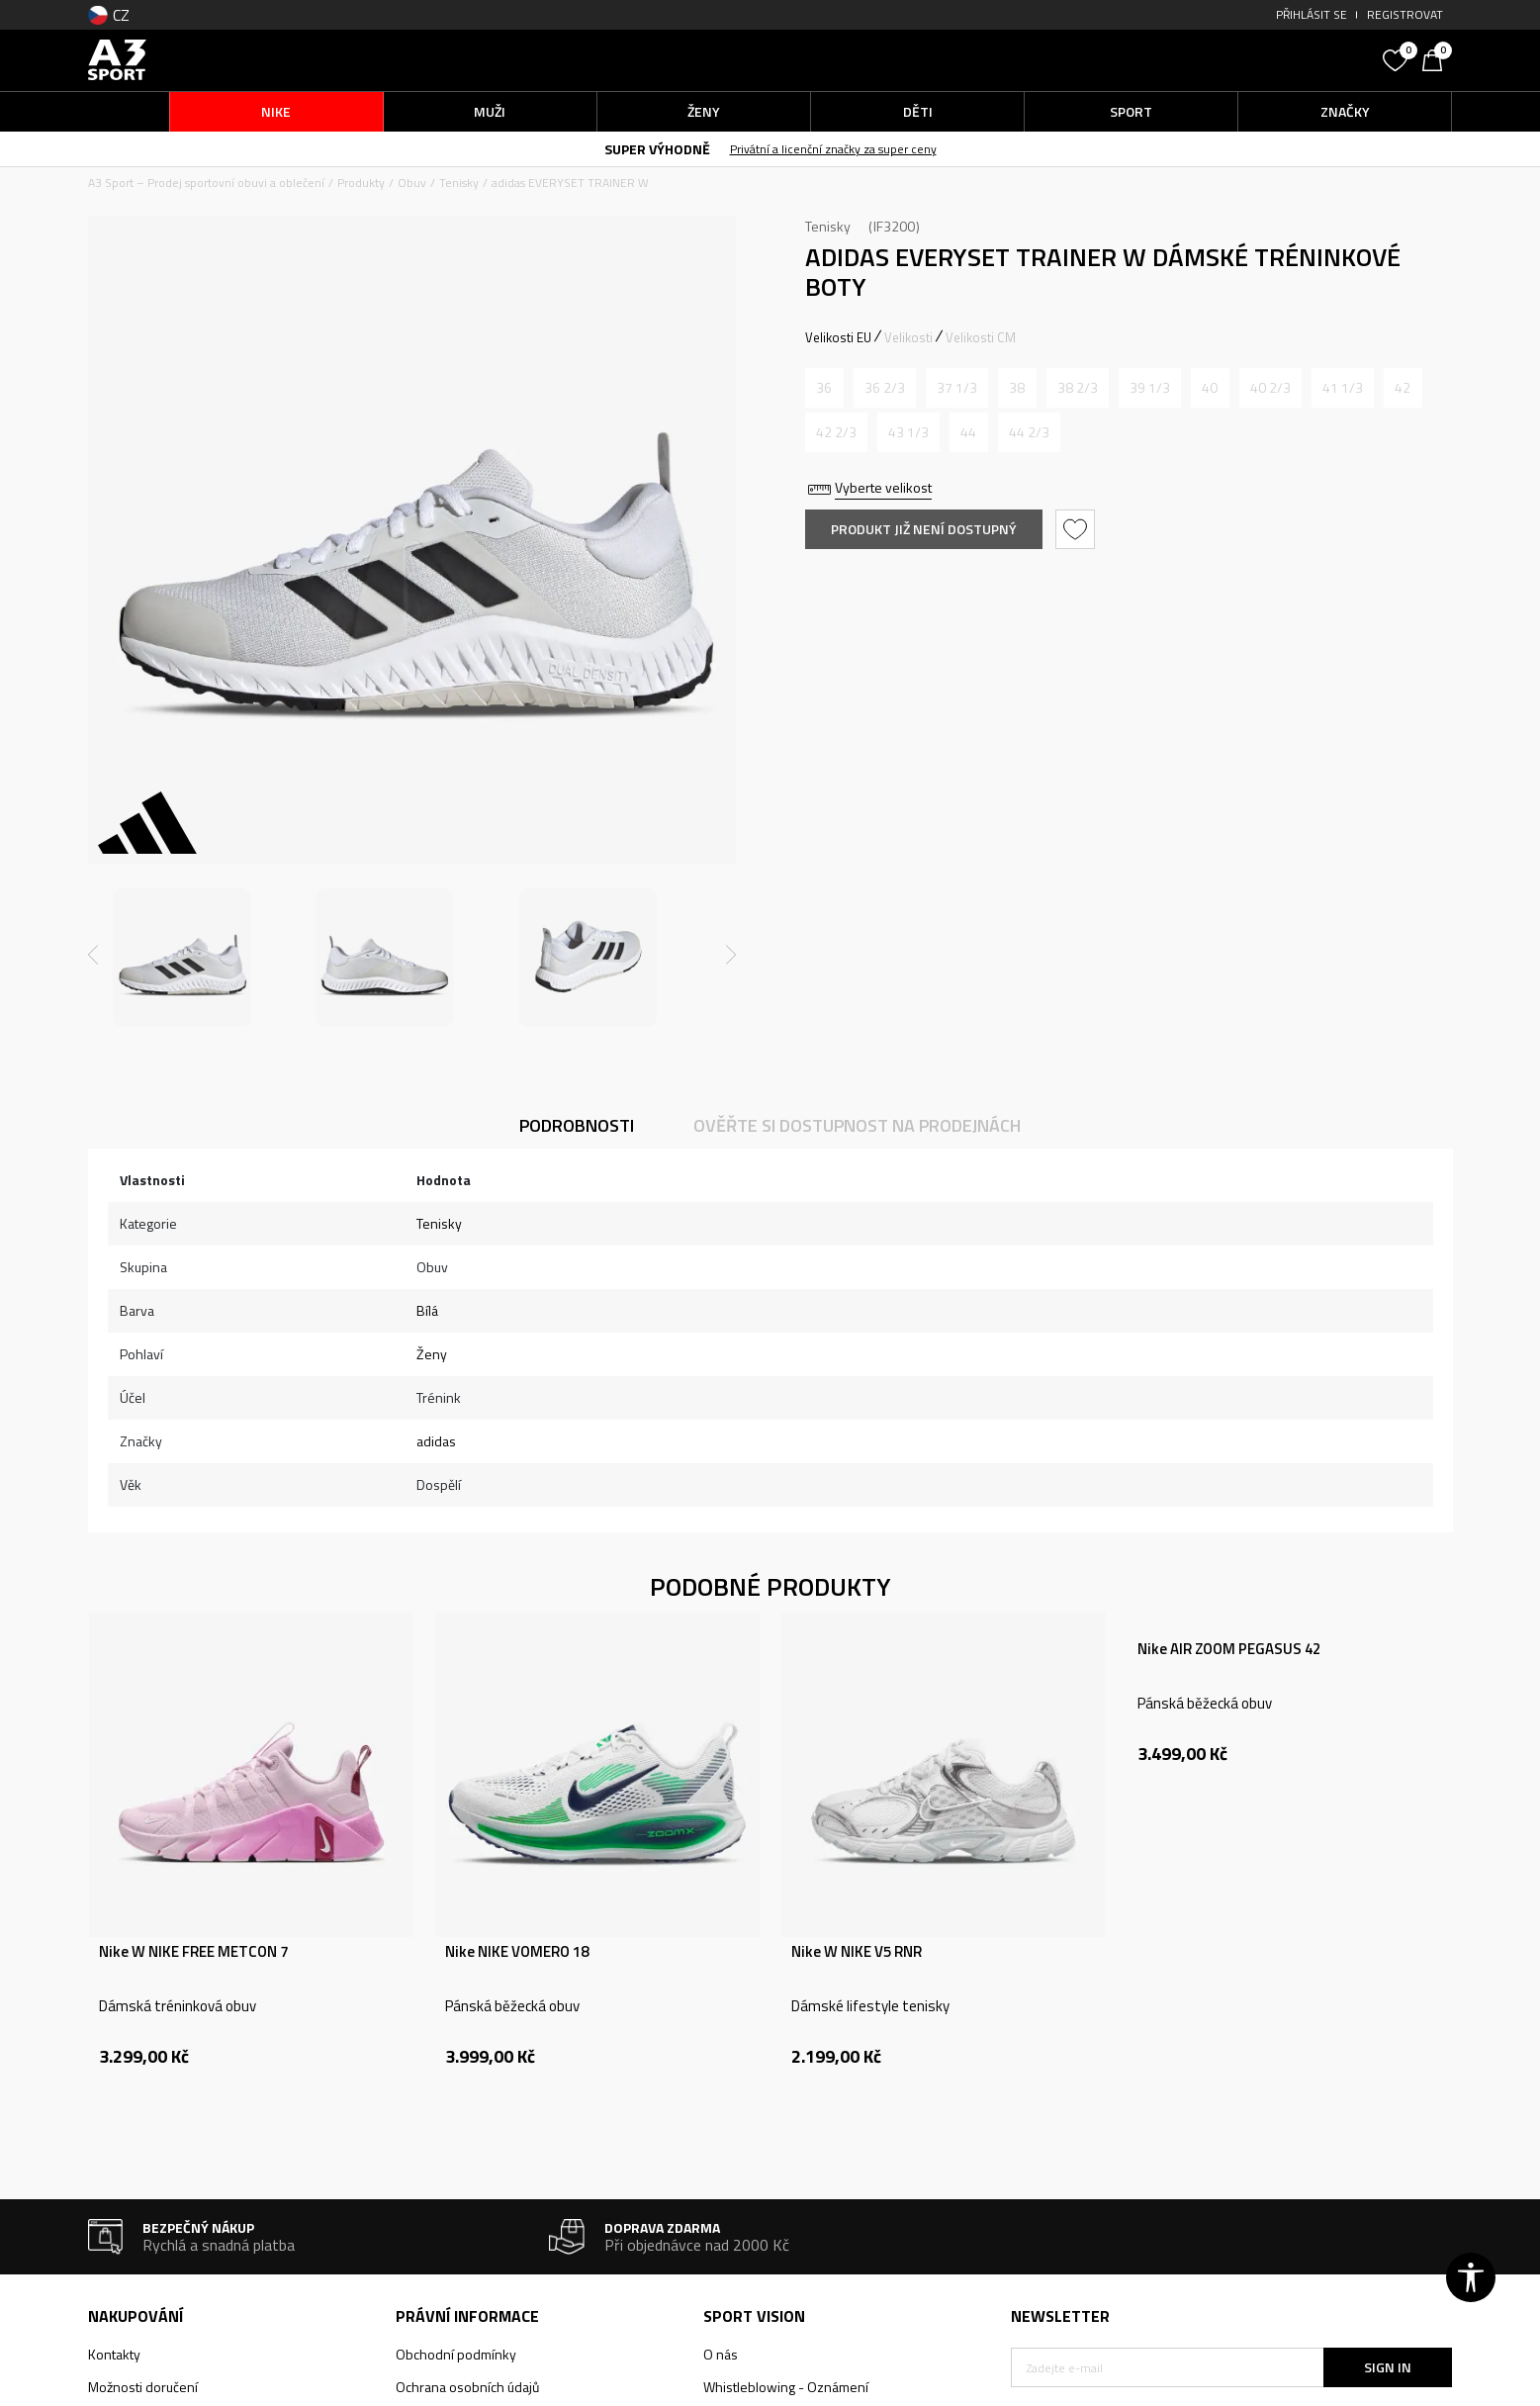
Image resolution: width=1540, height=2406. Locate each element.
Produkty (361, 182)
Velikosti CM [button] (981, 337)
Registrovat (1405, 14)
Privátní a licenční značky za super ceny (833, 148)
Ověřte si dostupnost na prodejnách (857, 1125)
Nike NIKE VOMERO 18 (517, 1952)
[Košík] (1437, 58)
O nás (720, 2354)
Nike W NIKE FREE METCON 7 (193, 1952)
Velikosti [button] (908, 337)
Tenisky (459, 182)
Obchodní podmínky (456, 2354)
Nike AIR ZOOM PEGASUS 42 (1228, 1649)
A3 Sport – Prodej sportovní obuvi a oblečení (206, 182)
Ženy (431, 1353)
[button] (1224, 60)
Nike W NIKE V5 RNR (856, 1952)
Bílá (427, 1310)
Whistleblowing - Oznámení (785, 2386)
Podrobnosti (576, 1125)
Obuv (412, 182)
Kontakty (114, 2354)
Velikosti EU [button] (838, 337)
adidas (436, 1441)
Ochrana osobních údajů (467, 2386)
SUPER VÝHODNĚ (657, 149)
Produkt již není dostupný (924, 528)
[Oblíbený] (1397, 58)
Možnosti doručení (143, 2386)
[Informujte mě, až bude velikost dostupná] (824, 388)
